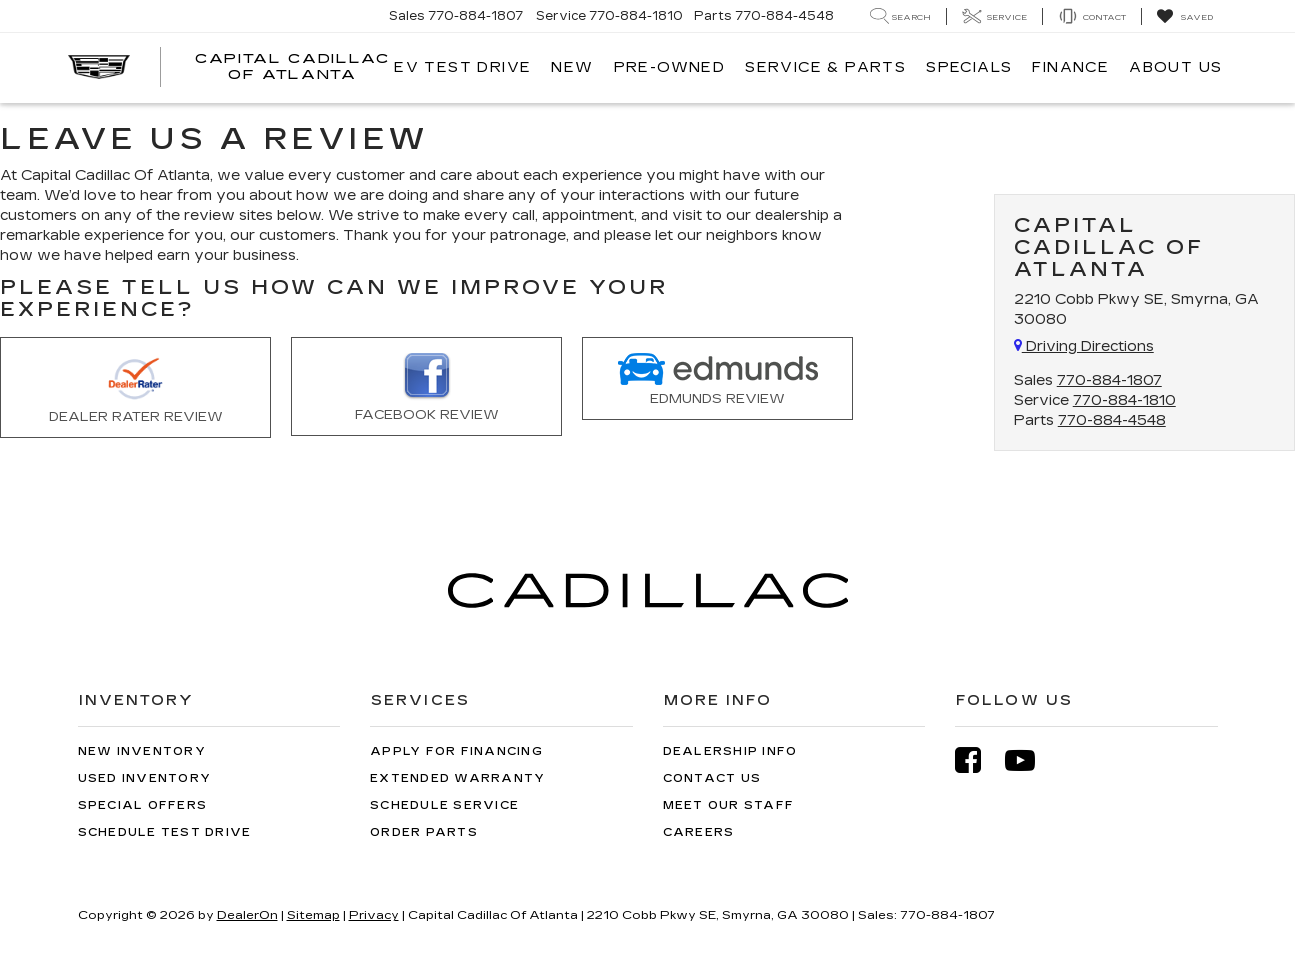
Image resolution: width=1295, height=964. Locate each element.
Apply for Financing (456, 751)
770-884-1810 (1124, 400)
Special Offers (143, 805)
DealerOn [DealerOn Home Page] (247, 915)
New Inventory (142, 751)
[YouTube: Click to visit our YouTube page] (1030, 760)
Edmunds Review (718, 380)
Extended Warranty (457, 778)
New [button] (572, 67)
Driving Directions (1084, 346)
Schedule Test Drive (165, 832)
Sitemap (313, 915)
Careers (699, 832)
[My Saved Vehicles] (1184, 17)
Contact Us (712, 778)
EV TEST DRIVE (462, 67)
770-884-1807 (1109, 380)
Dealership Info (730, 751)
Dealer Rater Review (136, 389)
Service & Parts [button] (825, 67)
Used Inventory (145, 778)
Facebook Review (427, 388)
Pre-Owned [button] (670, 67)
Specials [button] (969, 67)
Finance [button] (1070, 67)
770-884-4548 (1112, 420)
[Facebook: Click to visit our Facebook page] (978, 760)
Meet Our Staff (729, 805)
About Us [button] (1175, 67)
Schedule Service (444, 805)
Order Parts (424, 832)
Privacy (374, 915)
